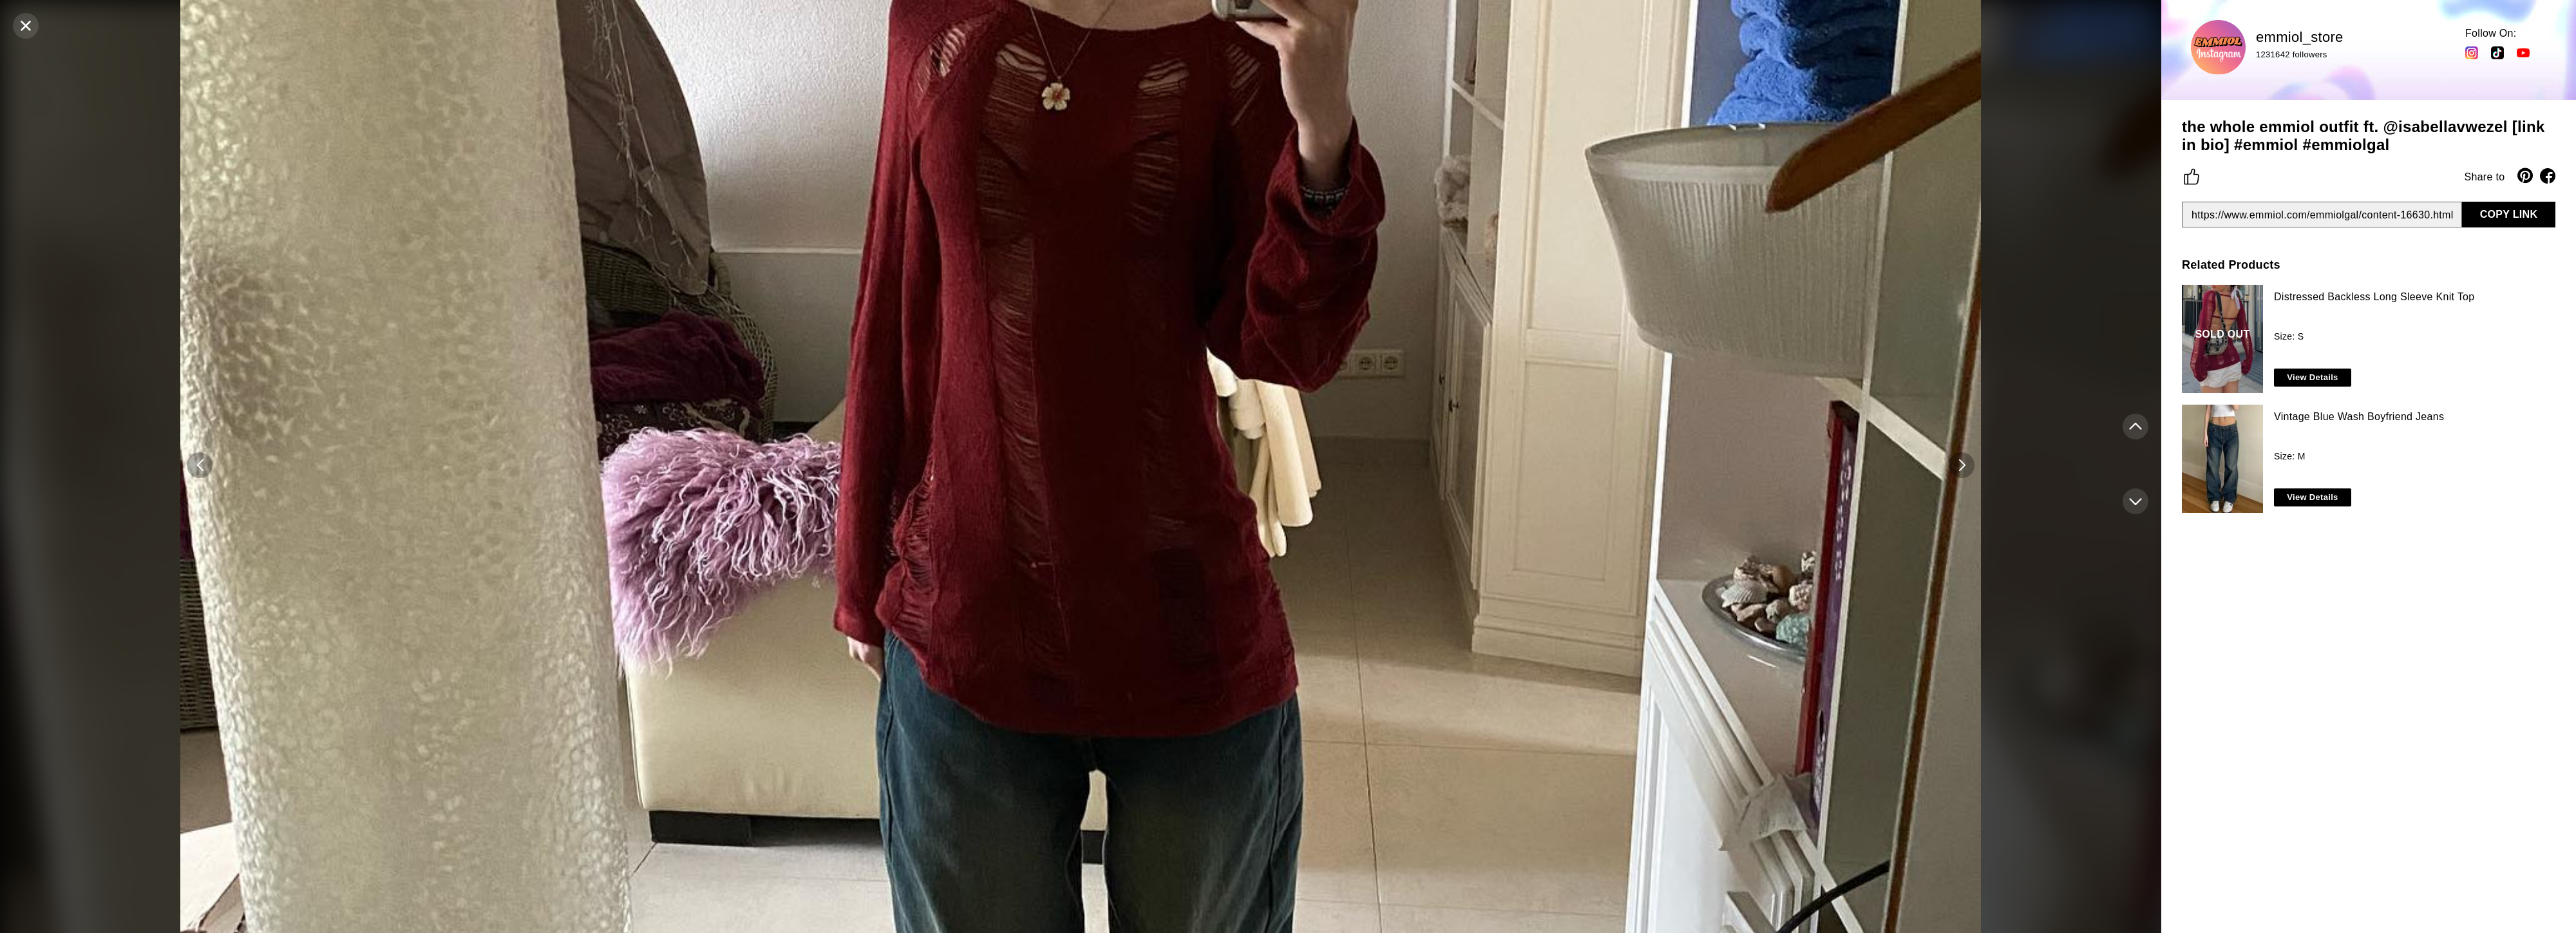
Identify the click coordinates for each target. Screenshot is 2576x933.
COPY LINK (2509, 214)
